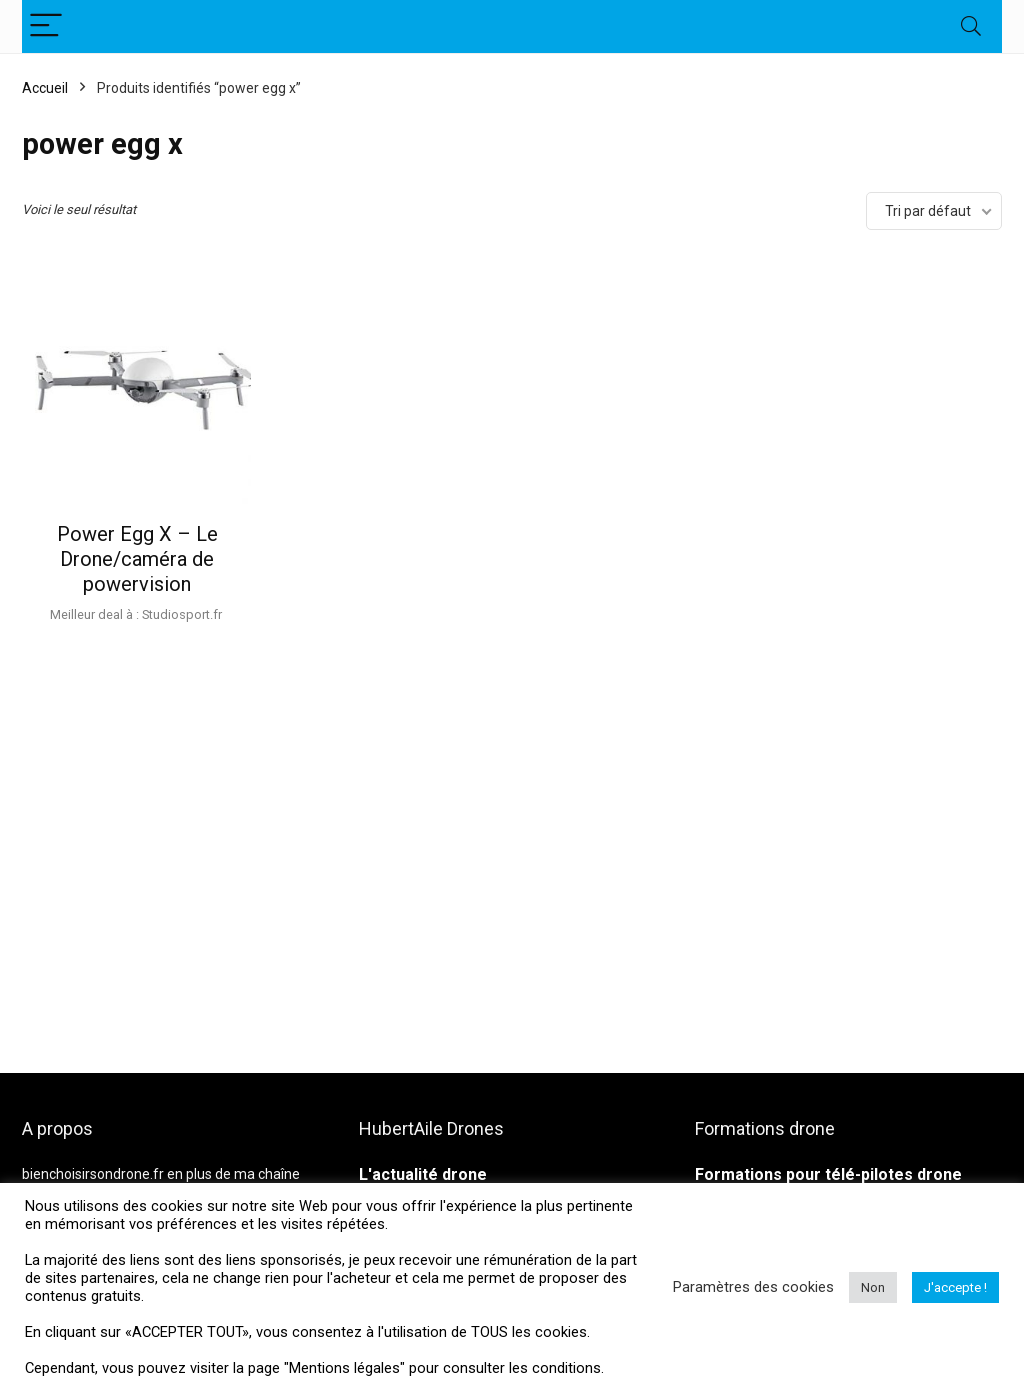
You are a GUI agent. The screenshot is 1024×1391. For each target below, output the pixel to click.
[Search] (971, 26)
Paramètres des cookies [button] (753, 1287)
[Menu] (46, 26)
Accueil (45, 88)
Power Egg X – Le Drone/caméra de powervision (137, 559)
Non (873, 1287)
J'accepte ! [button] (955, 1287)
